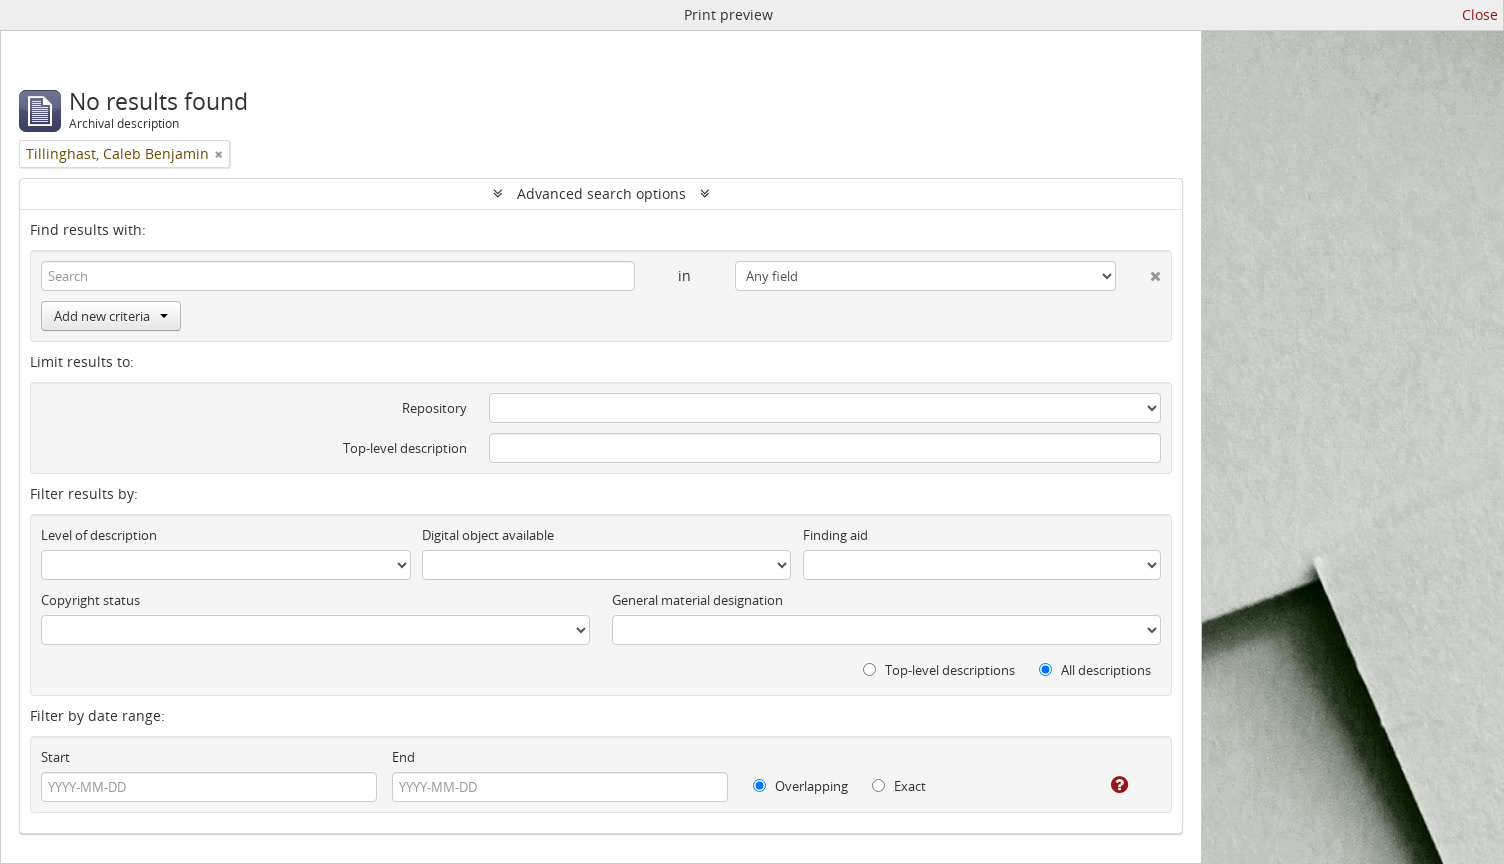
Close (1480, 14)
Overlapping (800, 786)
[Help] (1105, 785)
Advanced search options (601, 193)
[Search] (338, 276)
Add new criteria (111, 316)
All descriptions (1095, 670)
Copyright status (90, 600)
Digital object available (488, 535)
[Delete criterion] (1138, 272)
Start (55, 757)
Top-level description (405, 448)
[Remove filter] (219, 154)
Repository (434, 408)
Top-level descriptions (939, 670)
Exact (899, 786)
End (403, 757)
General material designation (697, 600)
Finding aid (835, 535)
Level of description (99, 535)
